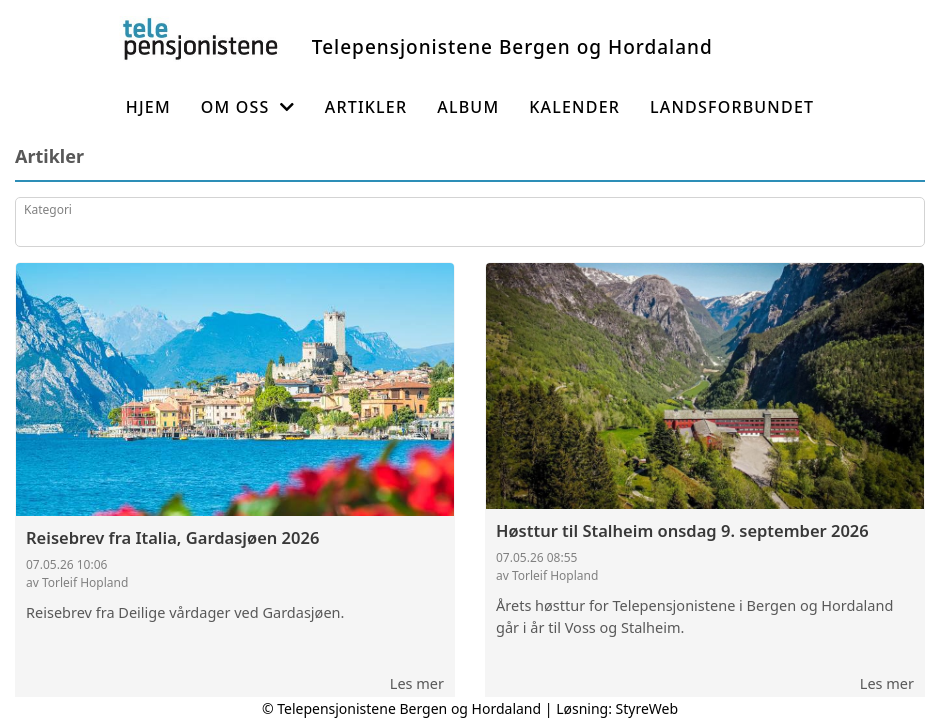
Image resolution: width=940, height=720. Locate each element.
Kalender (574, 107)
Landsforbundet (732, 107)
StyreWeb (647, 708)
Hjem (148, 107)
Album (468, 107)
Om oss (248, 107)
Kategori (48, 209)
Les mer (417, 683)
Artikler (366, 107)
